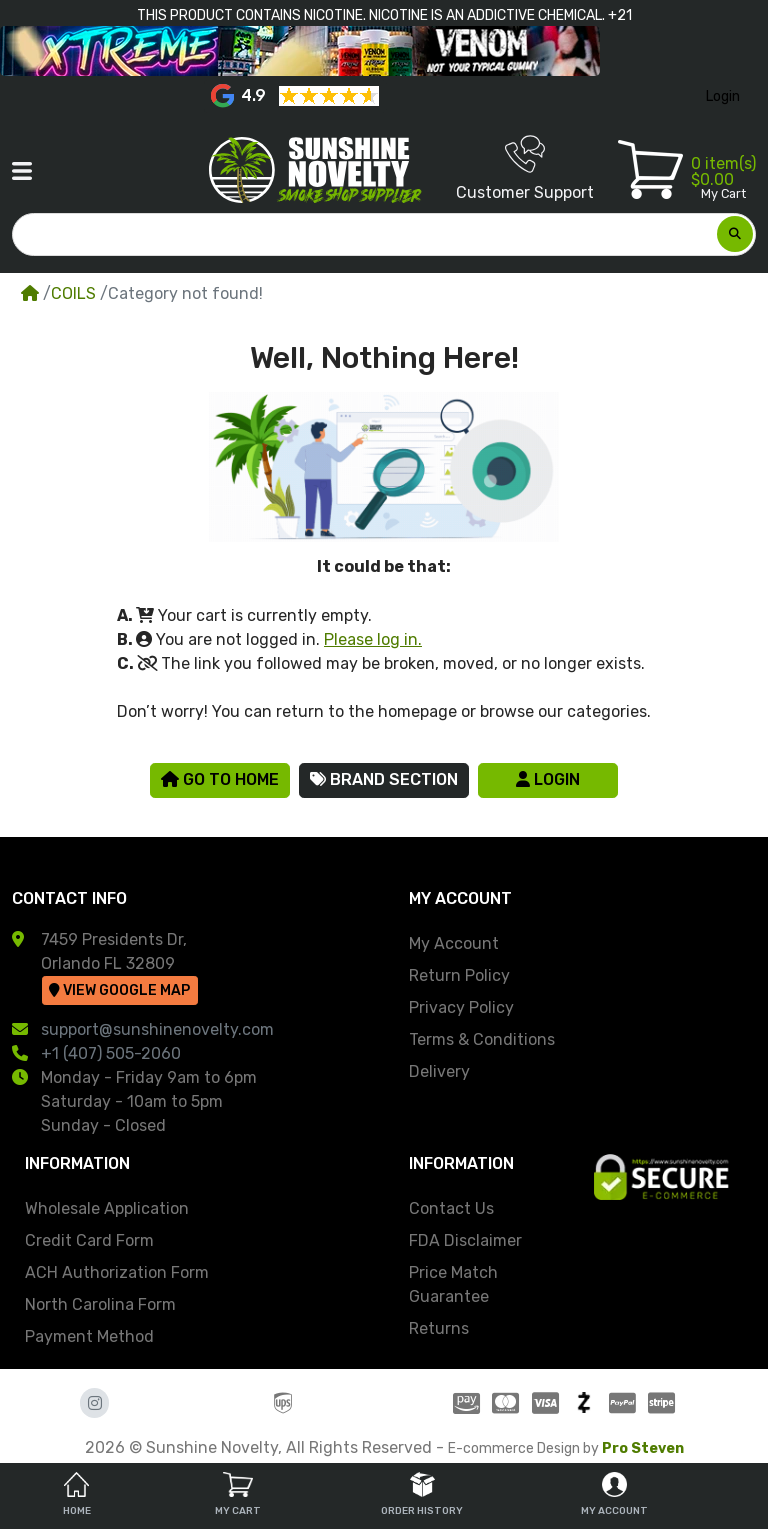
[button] (22, 171)
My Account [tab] (614, 1494)
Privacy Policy (461, 1007)
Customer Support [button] (525, 167)
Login (548, 779)
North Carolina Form (100, 1304)
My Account (454, 943)
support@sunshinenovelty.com (157, 1029)
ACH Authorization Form (117, 1272)
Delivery (439, 1071)
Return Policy (459, 975)
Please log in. (373, 639)
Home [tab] (77, 1494)
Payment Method (89, 1336)
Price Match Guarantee (453, 1284)
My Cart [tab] (238, 1494)
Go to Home (220, 779)
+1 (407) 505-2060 (111, 1053)
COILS (73, 293)
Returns (439, 1328)
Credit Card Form (89, 1240)
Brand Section (384, 779)
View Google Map (119, 990)
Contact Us (451, 1208)
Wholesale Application (107, 1208)
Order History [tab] (422, 1494)
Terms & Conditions (482, 1039)
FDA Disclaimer (465, 1240)
